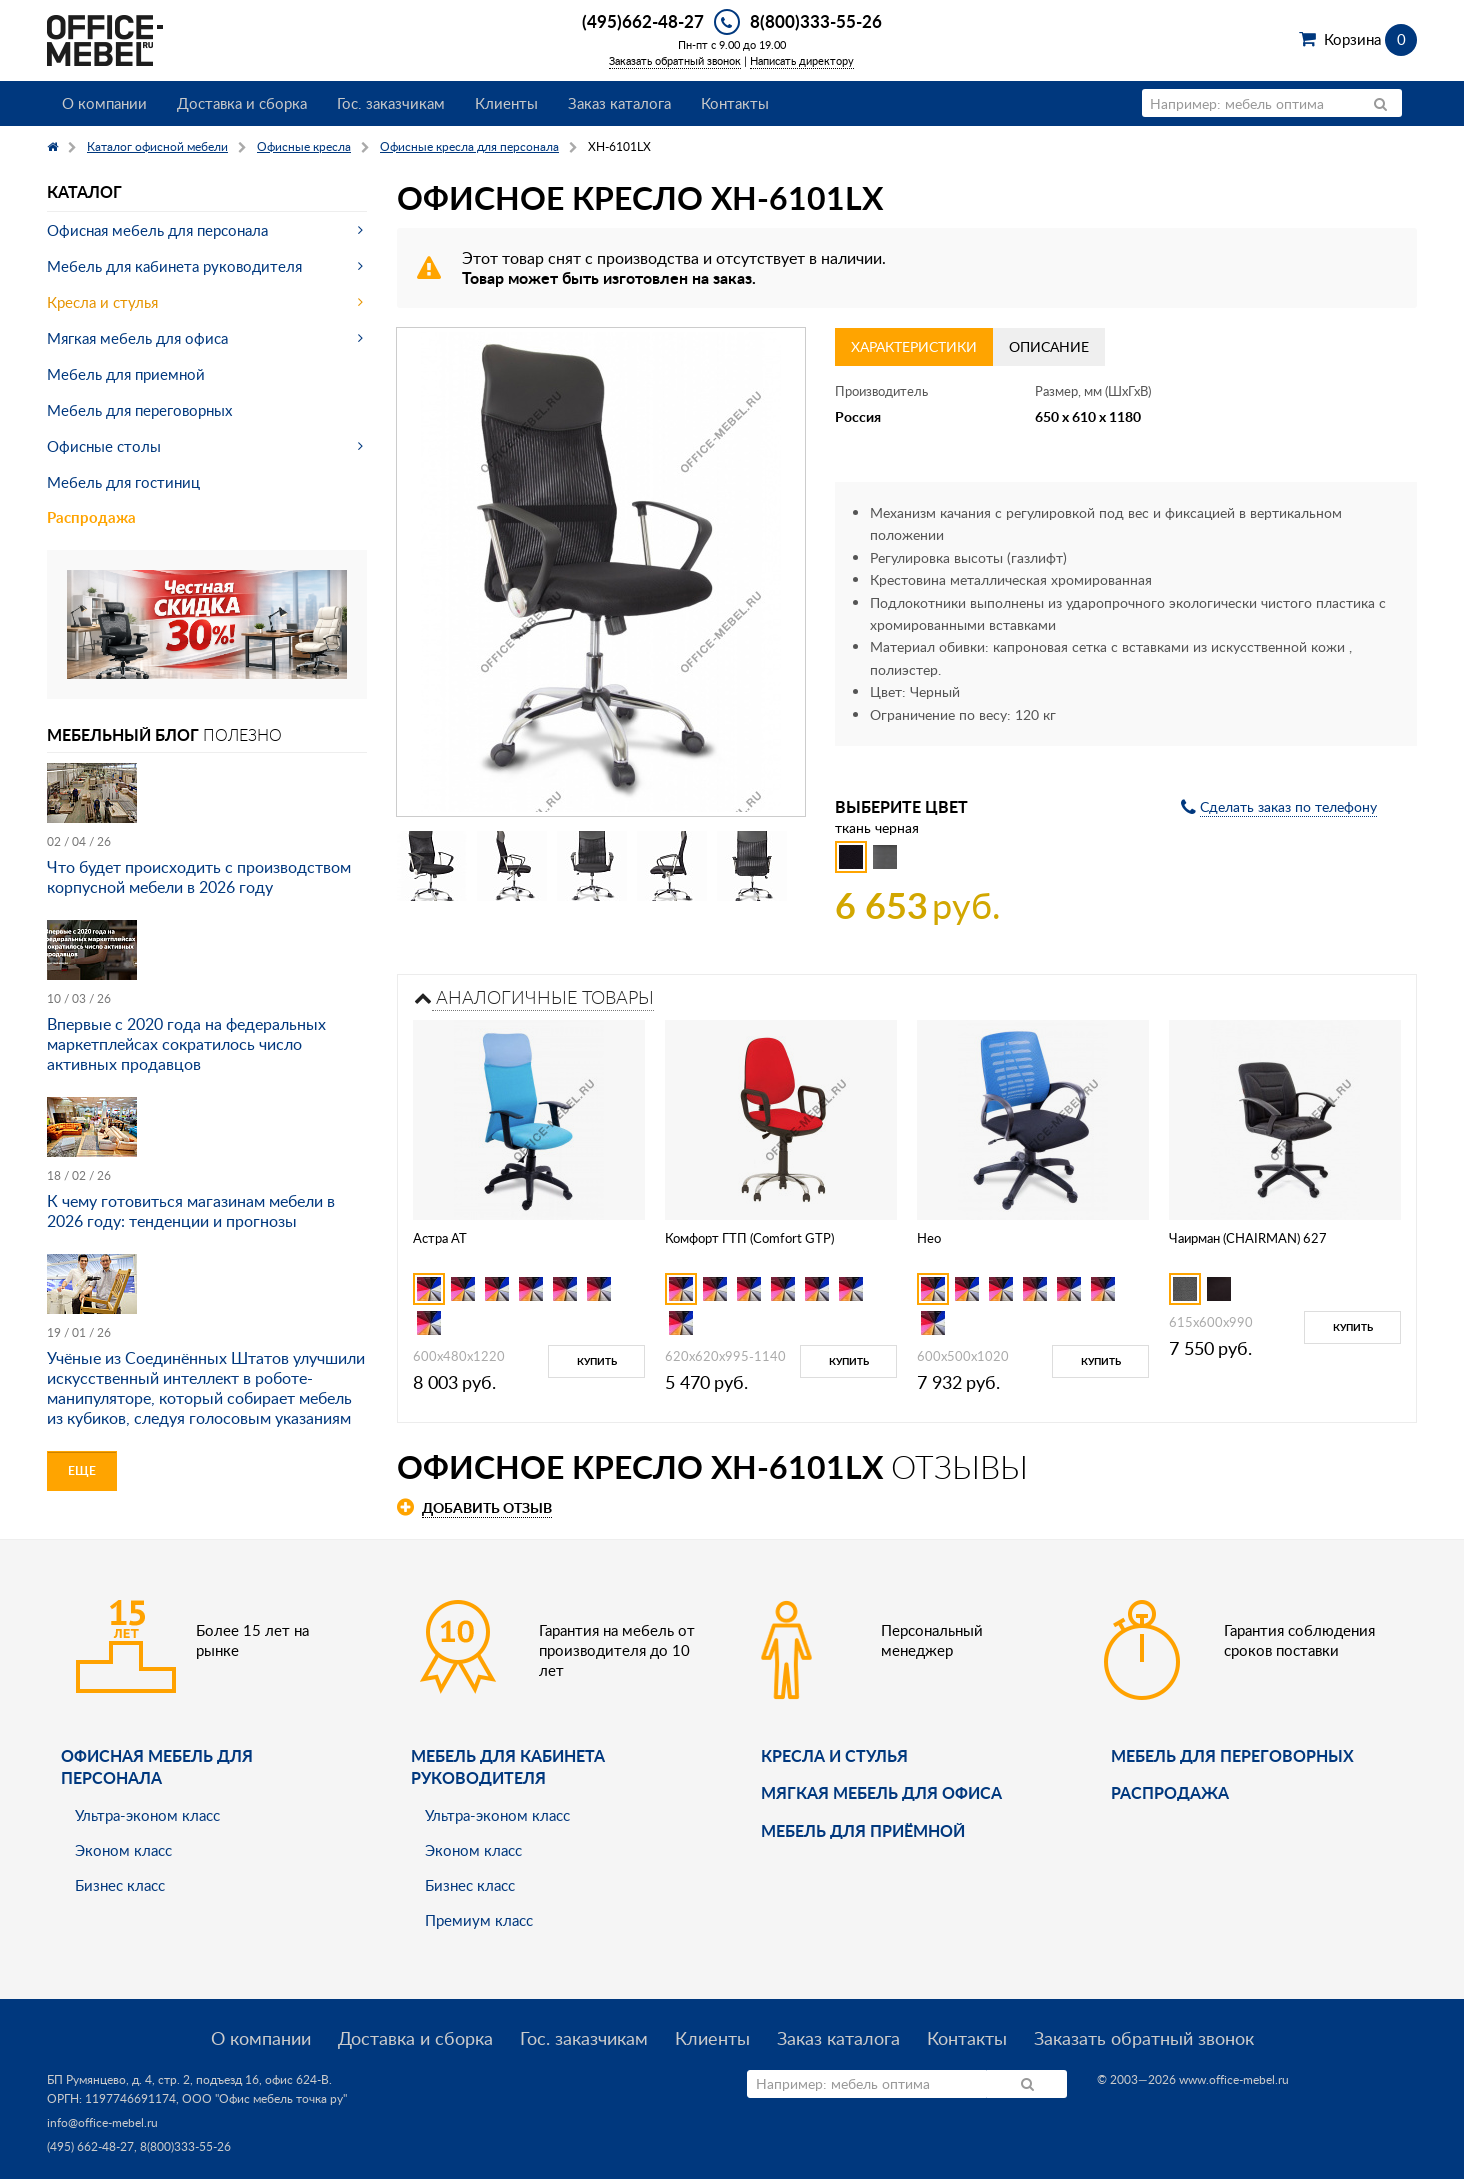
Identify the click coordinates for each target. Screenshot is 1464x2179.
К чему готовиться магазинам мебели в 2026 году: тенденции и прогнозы (191, 1211)
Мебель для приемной (126, 374)
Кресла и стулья (102, 302)
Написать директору (802, 60)
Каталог (84, 191)
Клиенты (506, 103)
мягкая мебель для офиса (881, 1792)
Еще (82, 1470)
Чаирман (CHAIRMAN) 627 (1248, 1238)
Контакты (735, 103)
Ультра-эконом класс (147, 1815)
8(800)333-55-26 (816, 21)
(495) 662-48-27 (90, 2146)
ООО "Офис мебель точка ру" (264, 2098)
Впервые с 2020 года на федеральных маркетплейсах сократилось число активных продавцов (186, 1044)
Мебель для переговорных (139, 410)
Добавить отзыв (487, 1507)
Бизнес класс (120, 1885)
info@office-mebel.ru (102, 2122)
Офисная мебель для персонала (157, 230)
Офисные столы (104, 446)
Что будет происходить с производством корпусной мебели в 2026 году (199, 877)
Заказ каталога (619, 103)
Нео (929, 1238)
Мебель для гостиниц (123, 482)
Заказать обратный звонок (675, 60)
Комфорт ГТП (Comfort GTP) (749, 1238)
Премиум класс (479, 1920)
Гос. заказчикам (391, 103)
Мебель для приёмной (863, 1830)
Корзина (1370, 39)
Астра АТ (440, 1238)
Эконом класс (123, 1850)
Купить (597, 1361)
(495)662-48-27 (643, 21)
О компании (104, 103)
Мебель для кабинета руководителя (174, 266)
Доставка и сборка (242, 103)
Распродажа (91, 517)
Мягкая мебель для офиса (137, 338)
